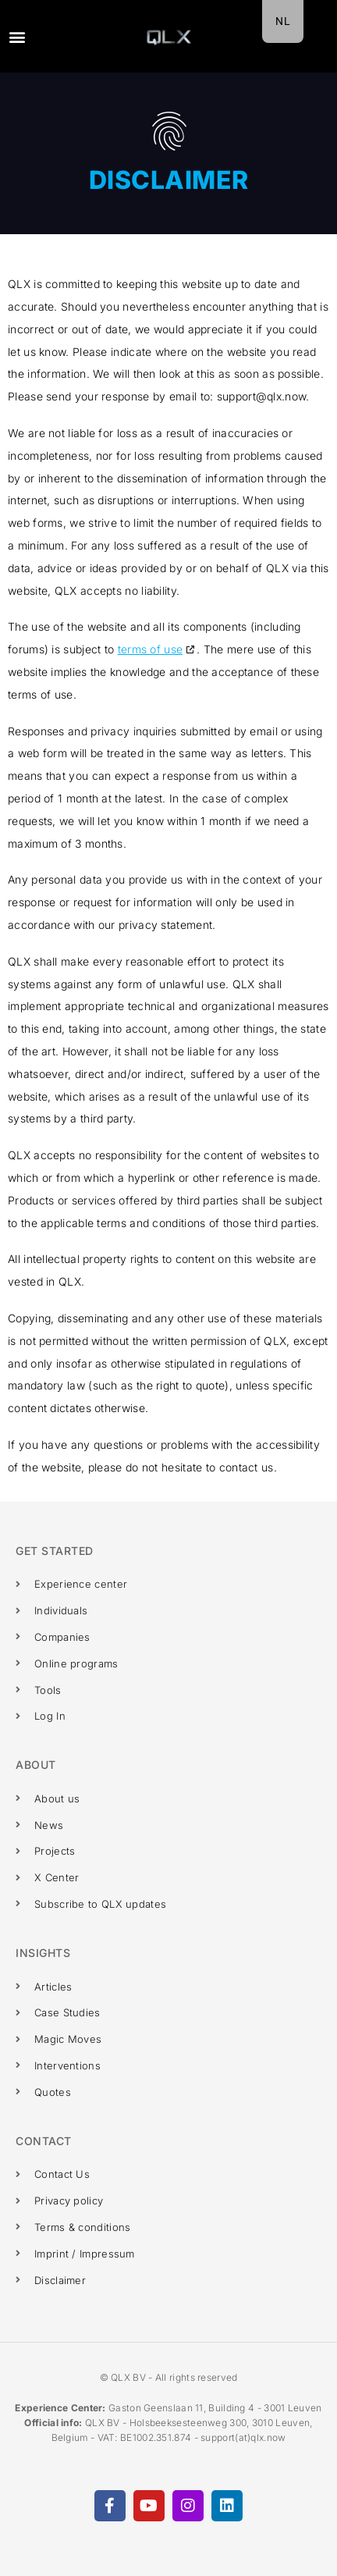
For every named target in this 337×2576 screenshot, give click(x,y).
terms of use (150, 649)
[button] (17, 36)
